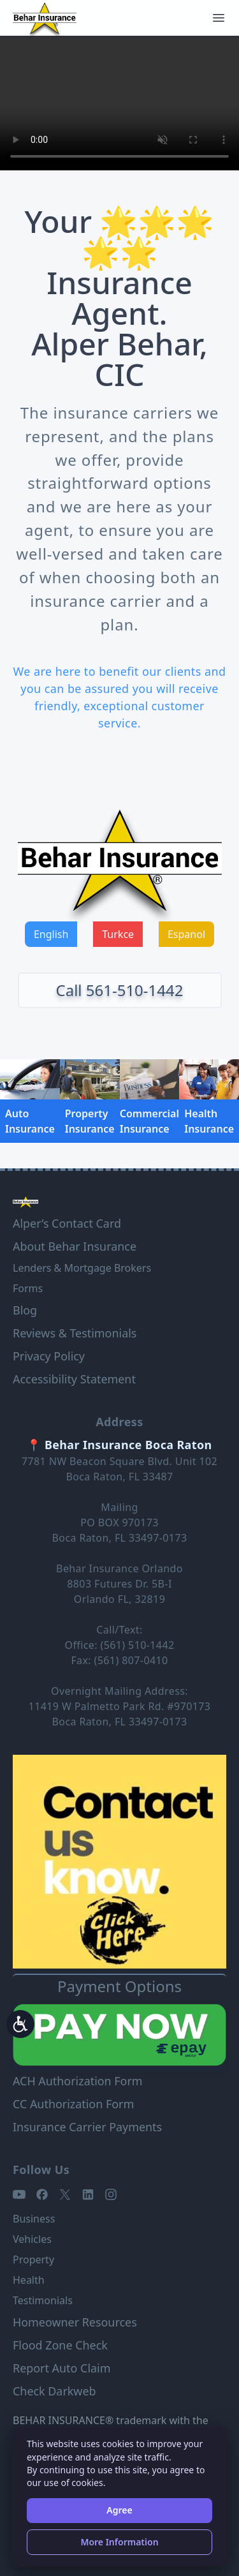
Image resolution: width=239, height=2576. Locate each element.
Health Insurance (209, 1121)
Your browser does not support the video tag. (119, 103)
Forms (28, 1288)
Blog (25, 1310)
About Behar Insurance (74, 1246)
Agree (119, 2510)
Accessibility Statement (74, 1379)
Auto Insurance (30, 1121)
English (51, 934)
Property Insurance (90, 1121)
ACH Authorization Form (78, 2080)
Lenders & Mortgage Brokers (82, 1268)
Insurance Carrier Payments (87, 2126)
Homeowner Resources (75, 2322)
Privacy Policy (49, 1356)
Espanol (186, 934)
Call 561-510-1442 (120, 990)
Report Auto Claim (61, 2368)
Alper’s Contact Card (67, 1223)
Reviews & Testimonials (74, 1333)
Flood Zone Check (60, 2345)
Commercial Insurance (149, 1121)
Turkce (118, 934)
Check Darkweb (54, 2391)
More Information (119, 2542)
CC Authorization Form (73, 2103)
